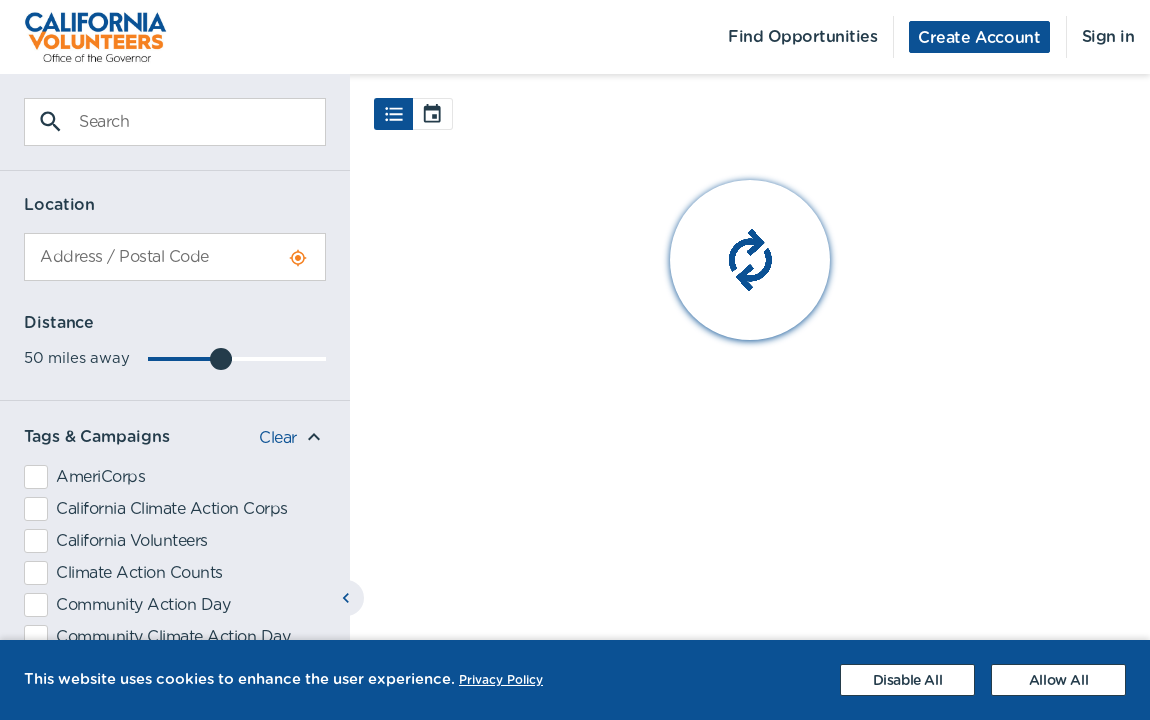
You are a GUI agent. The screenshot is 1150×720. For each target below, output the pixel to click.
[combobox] (175, 257)
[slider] (221, 359)
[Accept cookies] (1058, 680)
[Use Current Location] (298, 258)
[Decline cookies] (907, 680)
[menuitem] (83, 37)
